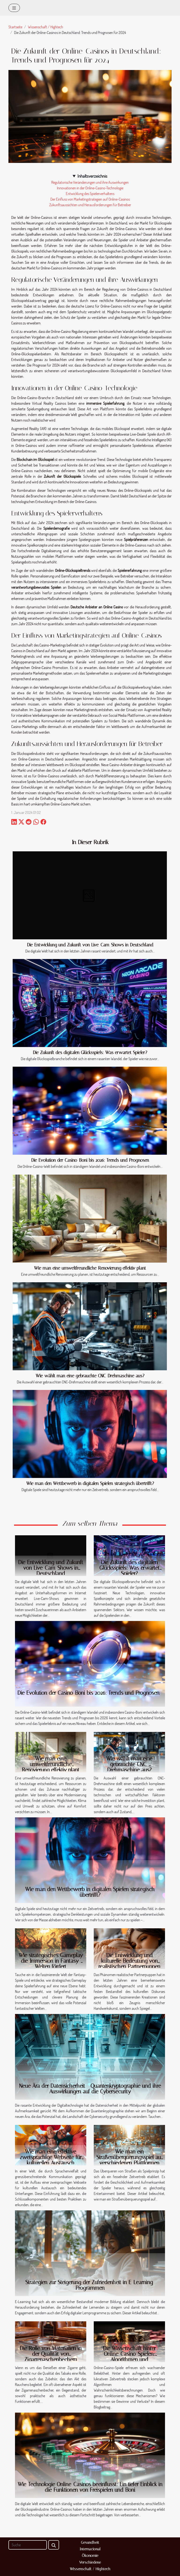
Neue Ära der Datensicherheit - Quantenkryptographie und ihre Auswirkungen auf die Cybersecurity (90, 2089)
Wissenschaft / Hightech (45, 27)
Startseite (15, 27)
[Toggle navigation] (14, 8)
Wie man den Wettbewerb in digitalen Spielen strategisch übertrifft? (90, 1483)
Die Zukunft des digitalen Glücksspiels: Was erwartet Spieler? (90, 1052)
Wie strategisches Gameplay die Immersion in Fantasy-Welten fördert (51, 1961)
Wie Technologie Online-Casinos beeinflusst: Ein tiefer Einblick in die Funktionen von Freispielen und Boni (90, 2487)
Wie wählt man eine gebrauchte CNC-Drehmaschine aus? (90, 1375)
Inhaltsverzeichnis (92, 176)
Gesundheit (90, 2542)
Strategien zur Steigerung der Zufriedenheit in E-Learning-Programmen (90, 2285)
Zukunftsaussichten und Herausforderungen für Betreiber (90, 204)
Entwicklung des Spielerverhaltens (90, 193)
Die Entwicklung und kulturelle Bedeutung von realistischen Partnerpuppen (129, 1961)
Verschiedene (90, 2562)
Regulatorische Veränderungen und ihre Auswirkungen (90, 182)
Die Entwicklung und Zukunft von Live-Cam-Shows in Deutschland (90, 945)
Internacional (90, 2549)
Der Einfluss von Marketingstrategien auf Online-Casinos (90, 199)
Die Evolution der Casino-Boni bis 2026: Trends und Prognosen (90, 1160)
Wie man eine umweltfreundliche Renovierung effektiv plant (90, 1268)
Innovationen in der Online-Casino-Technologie (90, 188)
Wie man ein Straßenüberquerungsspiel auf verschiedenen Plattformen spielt (129, 2160)
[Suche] (27, 2545)
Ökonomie (90, 2555)
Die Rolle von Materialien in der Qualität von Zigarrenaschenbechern (51, 2354)
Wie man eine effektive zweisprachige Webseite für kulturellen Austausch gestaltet (51, 2160)
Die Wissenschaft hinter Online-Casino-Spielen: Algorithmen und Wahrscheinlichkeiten (129, 2356)
